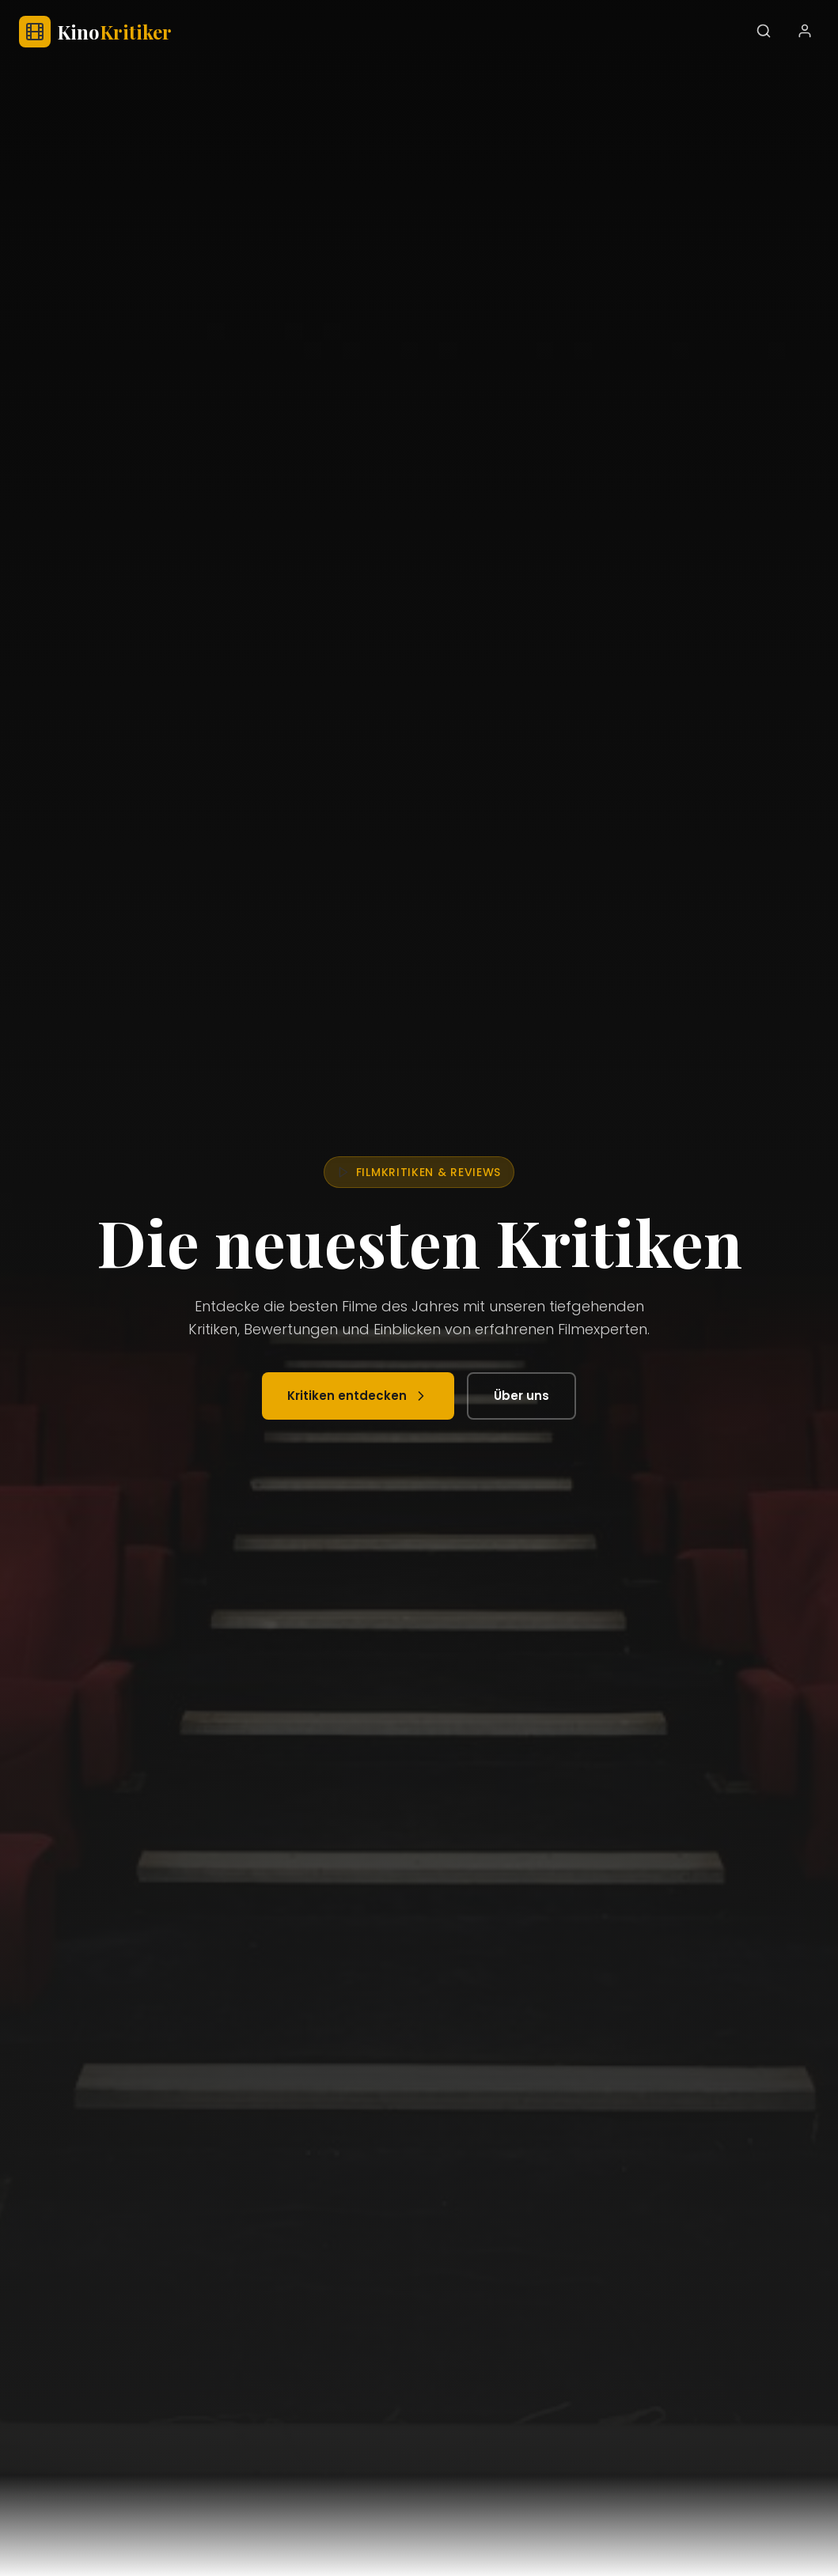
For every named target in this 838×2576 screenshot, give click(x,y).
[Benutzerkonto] (805, 32)
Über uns (521, 1395)
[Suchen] (763, 32)
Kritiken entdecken (358, 1395)
